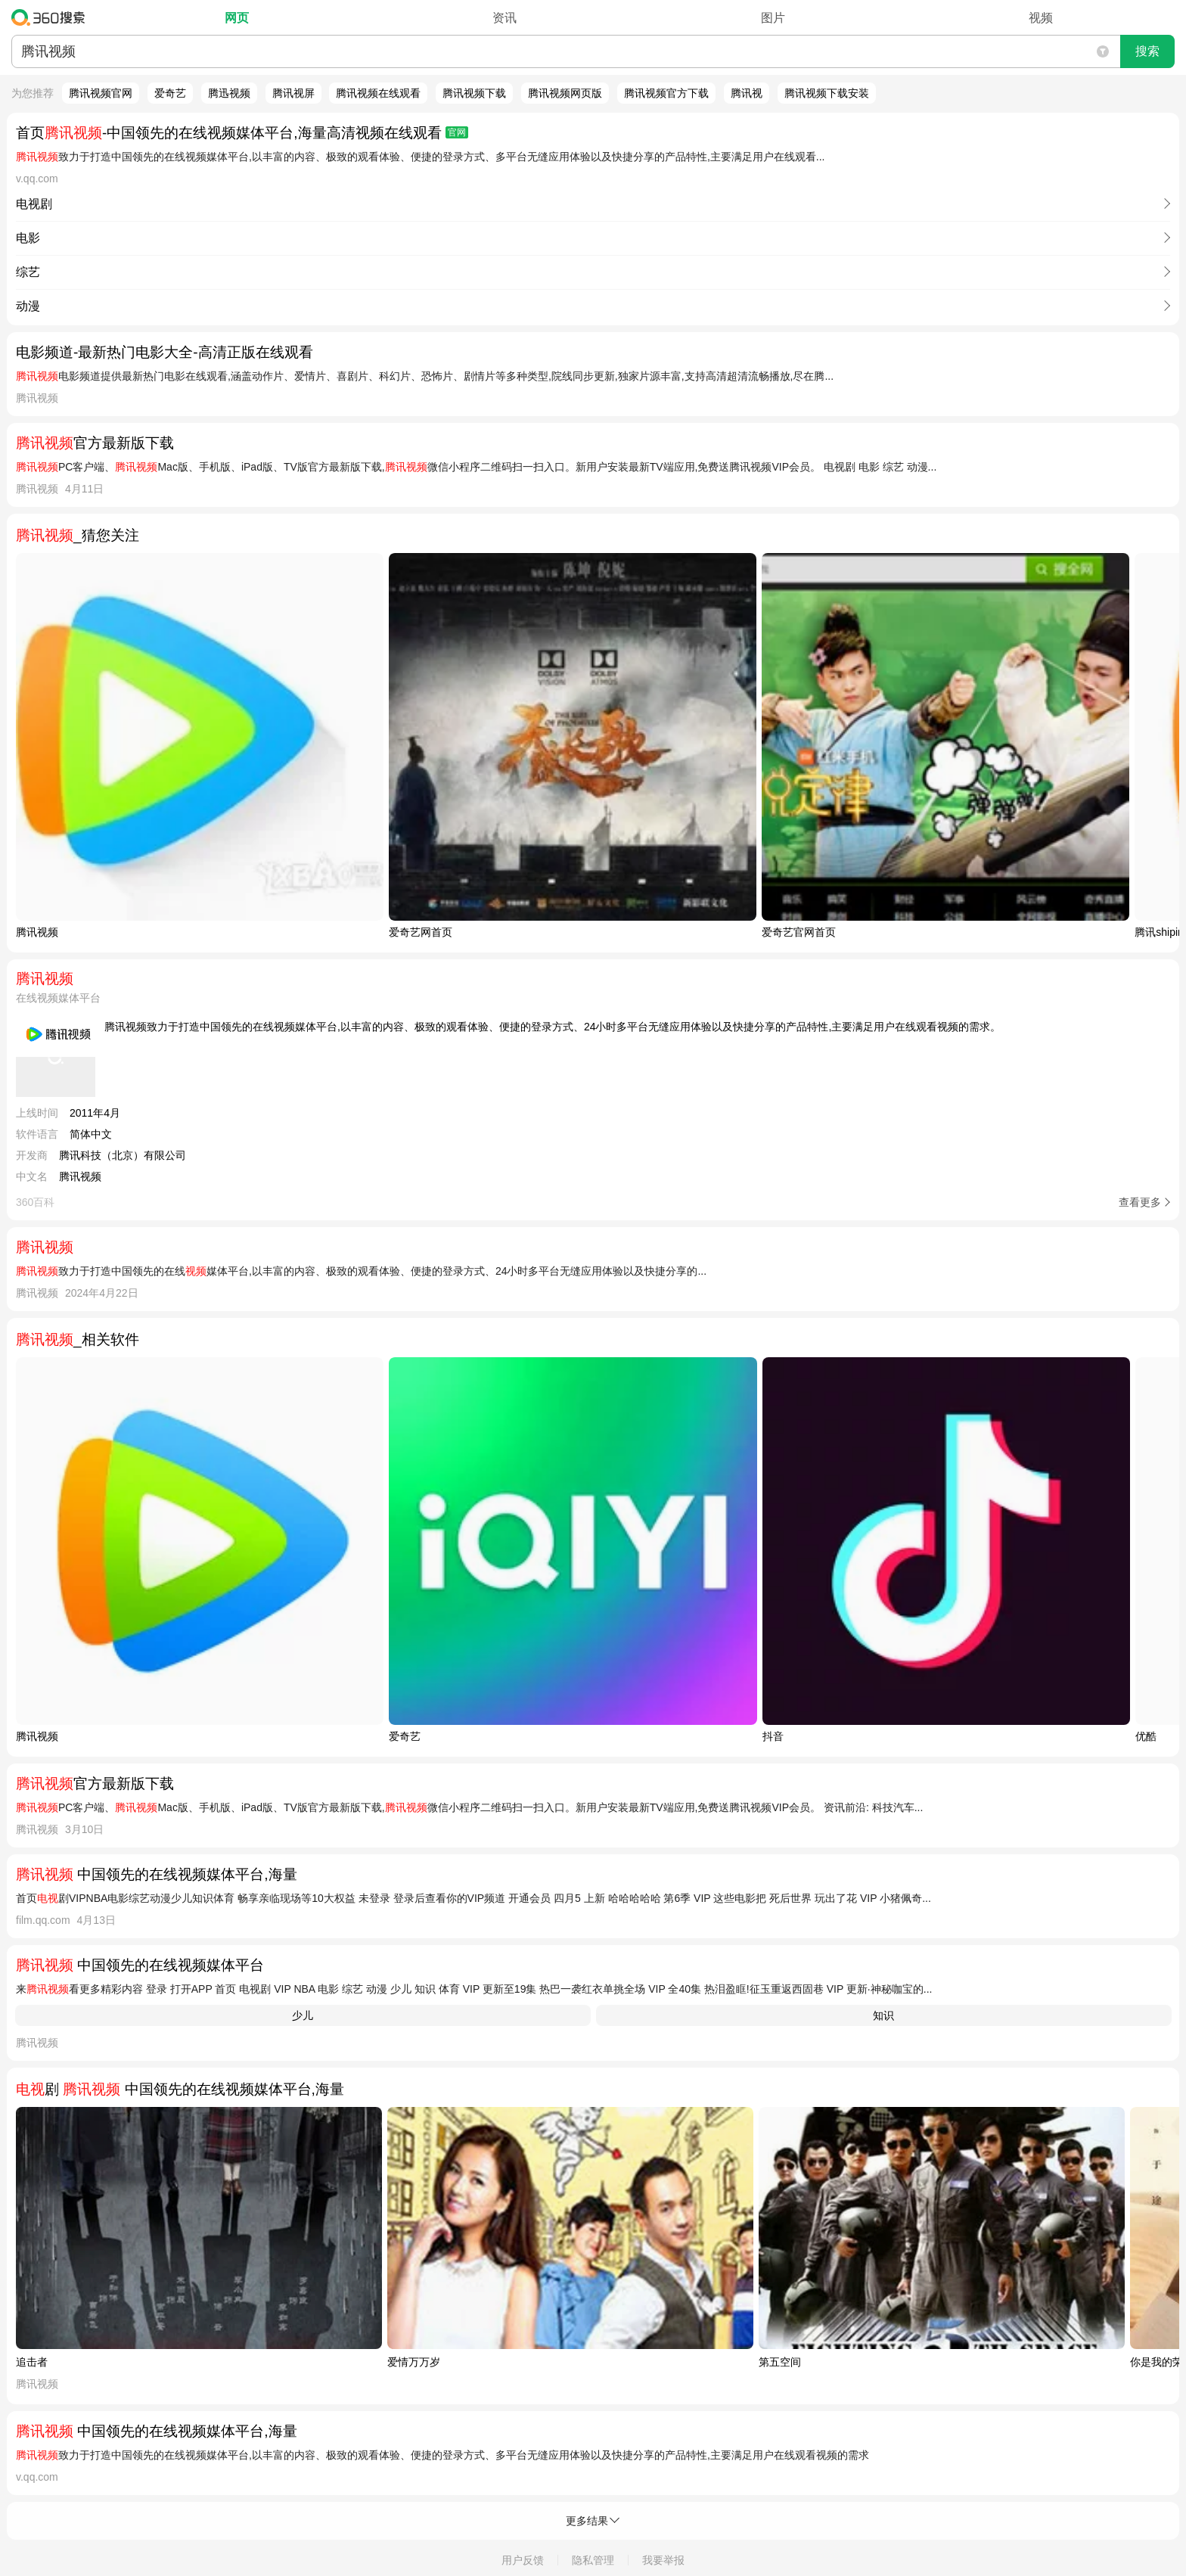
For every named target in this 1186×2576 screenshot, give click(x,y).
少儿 (302, 2015)
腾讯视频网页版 (565, 93)
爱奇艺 (170, 93)
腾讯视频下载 (474, 93)
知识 (883, 2015)
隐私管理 (593, 2560)
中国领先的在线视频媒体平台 (140, 1965)
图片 (773, 17)
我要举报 (663, 2560)
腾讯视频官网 (100, 93)
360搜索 (51, 17)
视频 (1041, 17)
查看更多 (1140, 1202)
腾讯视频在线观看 (378, 93)
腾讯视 (746, 93)
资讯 (504, 17)
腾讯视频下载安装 (826, 93)
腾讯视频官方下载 (666, 93)
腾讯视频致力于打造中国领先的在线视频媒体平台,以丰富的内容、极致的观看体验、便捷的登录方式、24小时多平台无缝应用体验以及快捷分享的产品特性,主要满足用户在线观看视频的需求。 (552, 1027)
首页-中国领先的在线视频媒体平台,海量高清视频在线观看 (242, 133)
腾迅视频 (229, 93)
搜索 (1147, 51)
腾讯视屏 (293, 93)
